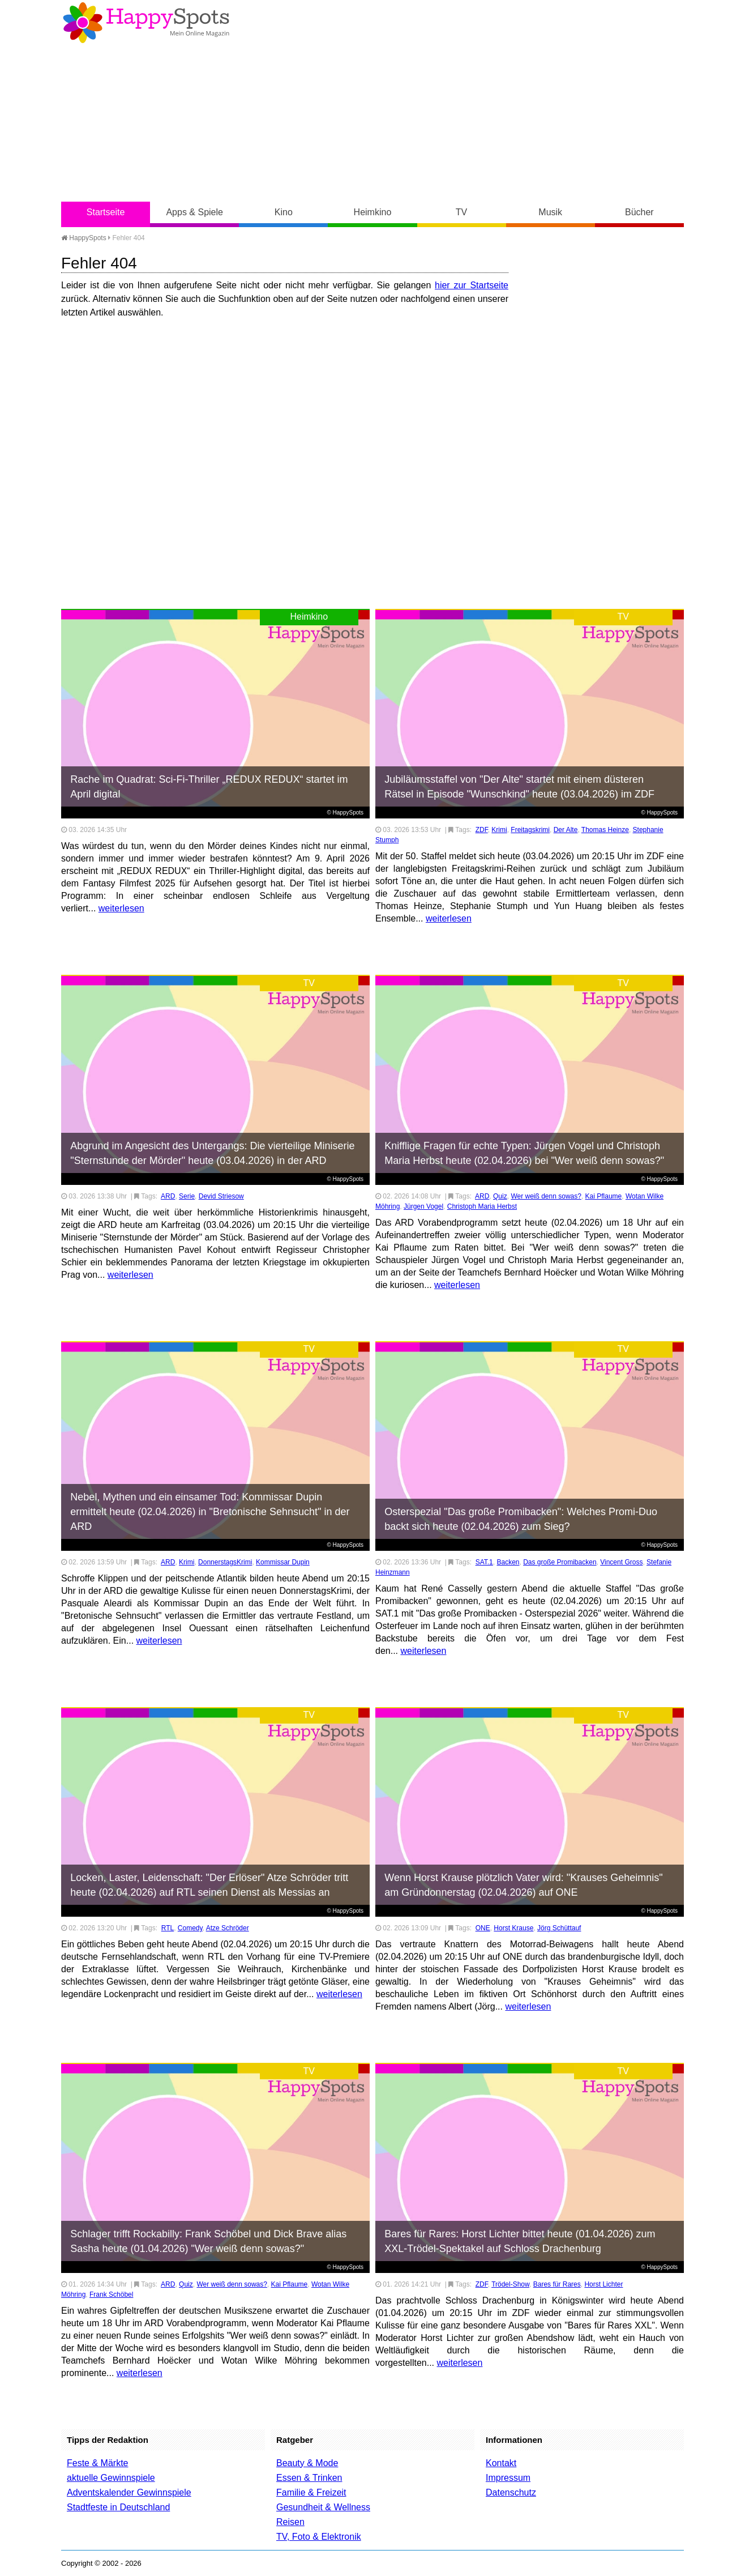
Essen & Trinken (309, 2478)
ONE (483, 1928)
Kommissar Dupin (283, 1562)
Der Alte (566, 830)
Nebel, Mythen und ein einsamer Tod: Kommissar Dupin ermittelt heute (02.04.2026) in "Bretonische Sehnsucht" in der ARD (209, 1511)
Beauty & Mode (307, 2463)
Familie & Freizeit (311, 2492)
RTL (167, 1928)
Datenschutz (511, 2492)
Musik (550, 212)
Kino (284, 212)
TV (461, 212)
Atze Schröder (227, 1928)
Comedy (190, 1928)
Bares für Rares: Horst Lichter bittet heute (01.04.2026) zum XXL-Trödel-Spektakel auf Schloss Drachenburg (519, 2241)
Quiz (500, 1196)
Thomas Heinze (605, 830)
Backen (507, 1562)
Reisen (290, 2522)
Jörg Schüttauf (559, 1928)
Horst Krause (513, 1928)
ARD (168, 1196)
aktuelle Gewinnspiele (111, 2478)
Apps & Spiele (194, 212)
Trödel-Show (510, 2284)
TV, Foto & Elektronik (318, 2536)
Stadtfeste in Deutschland (118, 2507)
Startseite (106, 212)
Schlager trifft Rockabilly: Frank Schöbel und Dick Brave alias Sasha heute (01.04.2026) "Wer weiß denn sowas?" (208, 2241)
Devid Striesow (221, 1196)
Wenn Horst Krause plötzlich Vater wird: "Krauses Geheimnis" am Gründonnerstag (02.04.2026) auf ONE (523, 1885)
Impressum (508, 2478)
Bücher (639, 212)
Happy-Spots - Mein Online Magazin (146, 22)
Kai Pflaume (603, 1196)
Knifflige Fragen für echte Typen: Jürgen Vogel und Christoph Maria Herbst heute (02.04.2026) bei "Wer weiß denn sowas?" (524, 1153)
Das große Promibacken (559, 1562)
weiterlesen (121, 908)
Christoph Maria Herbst (482, 1206)
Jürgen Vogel (423, 1206)
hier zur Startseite (471, 285)
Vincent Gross (621, 1562)
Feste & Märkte (97, 2463)
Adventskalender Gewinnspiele (129, 2492)
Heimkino (373, 212)
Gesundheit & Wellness (323, 2507)
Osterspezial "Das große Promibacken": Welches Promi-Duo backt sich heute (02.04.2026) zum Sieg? (520, 1519)
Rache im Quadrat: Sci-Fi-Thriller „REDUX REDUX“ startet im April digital (209, 787)
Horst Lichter (603, 2284)
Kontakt (501, 2463)
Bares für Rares (557, 2284)
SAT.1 (484, 1562)
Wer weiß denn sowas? (546, 1196)
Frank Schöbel (111, 2294)
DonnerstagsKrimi (225, 1562)
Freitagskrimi (530, 830)
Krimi (499, 830)
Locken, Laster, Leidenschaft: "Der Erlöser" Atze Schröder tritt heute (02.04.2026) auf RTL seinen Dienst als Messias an (209, 1885)
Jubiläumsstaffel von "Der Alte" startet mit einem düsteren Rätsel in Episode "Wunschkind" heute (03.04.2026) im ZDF (519, 787)
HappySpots (83, 238)
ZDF (482, 830)
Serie (187, 1196)
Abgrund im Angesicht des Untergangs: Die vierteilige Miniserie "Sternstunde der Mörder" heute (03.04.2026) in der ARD (212, 1153)
